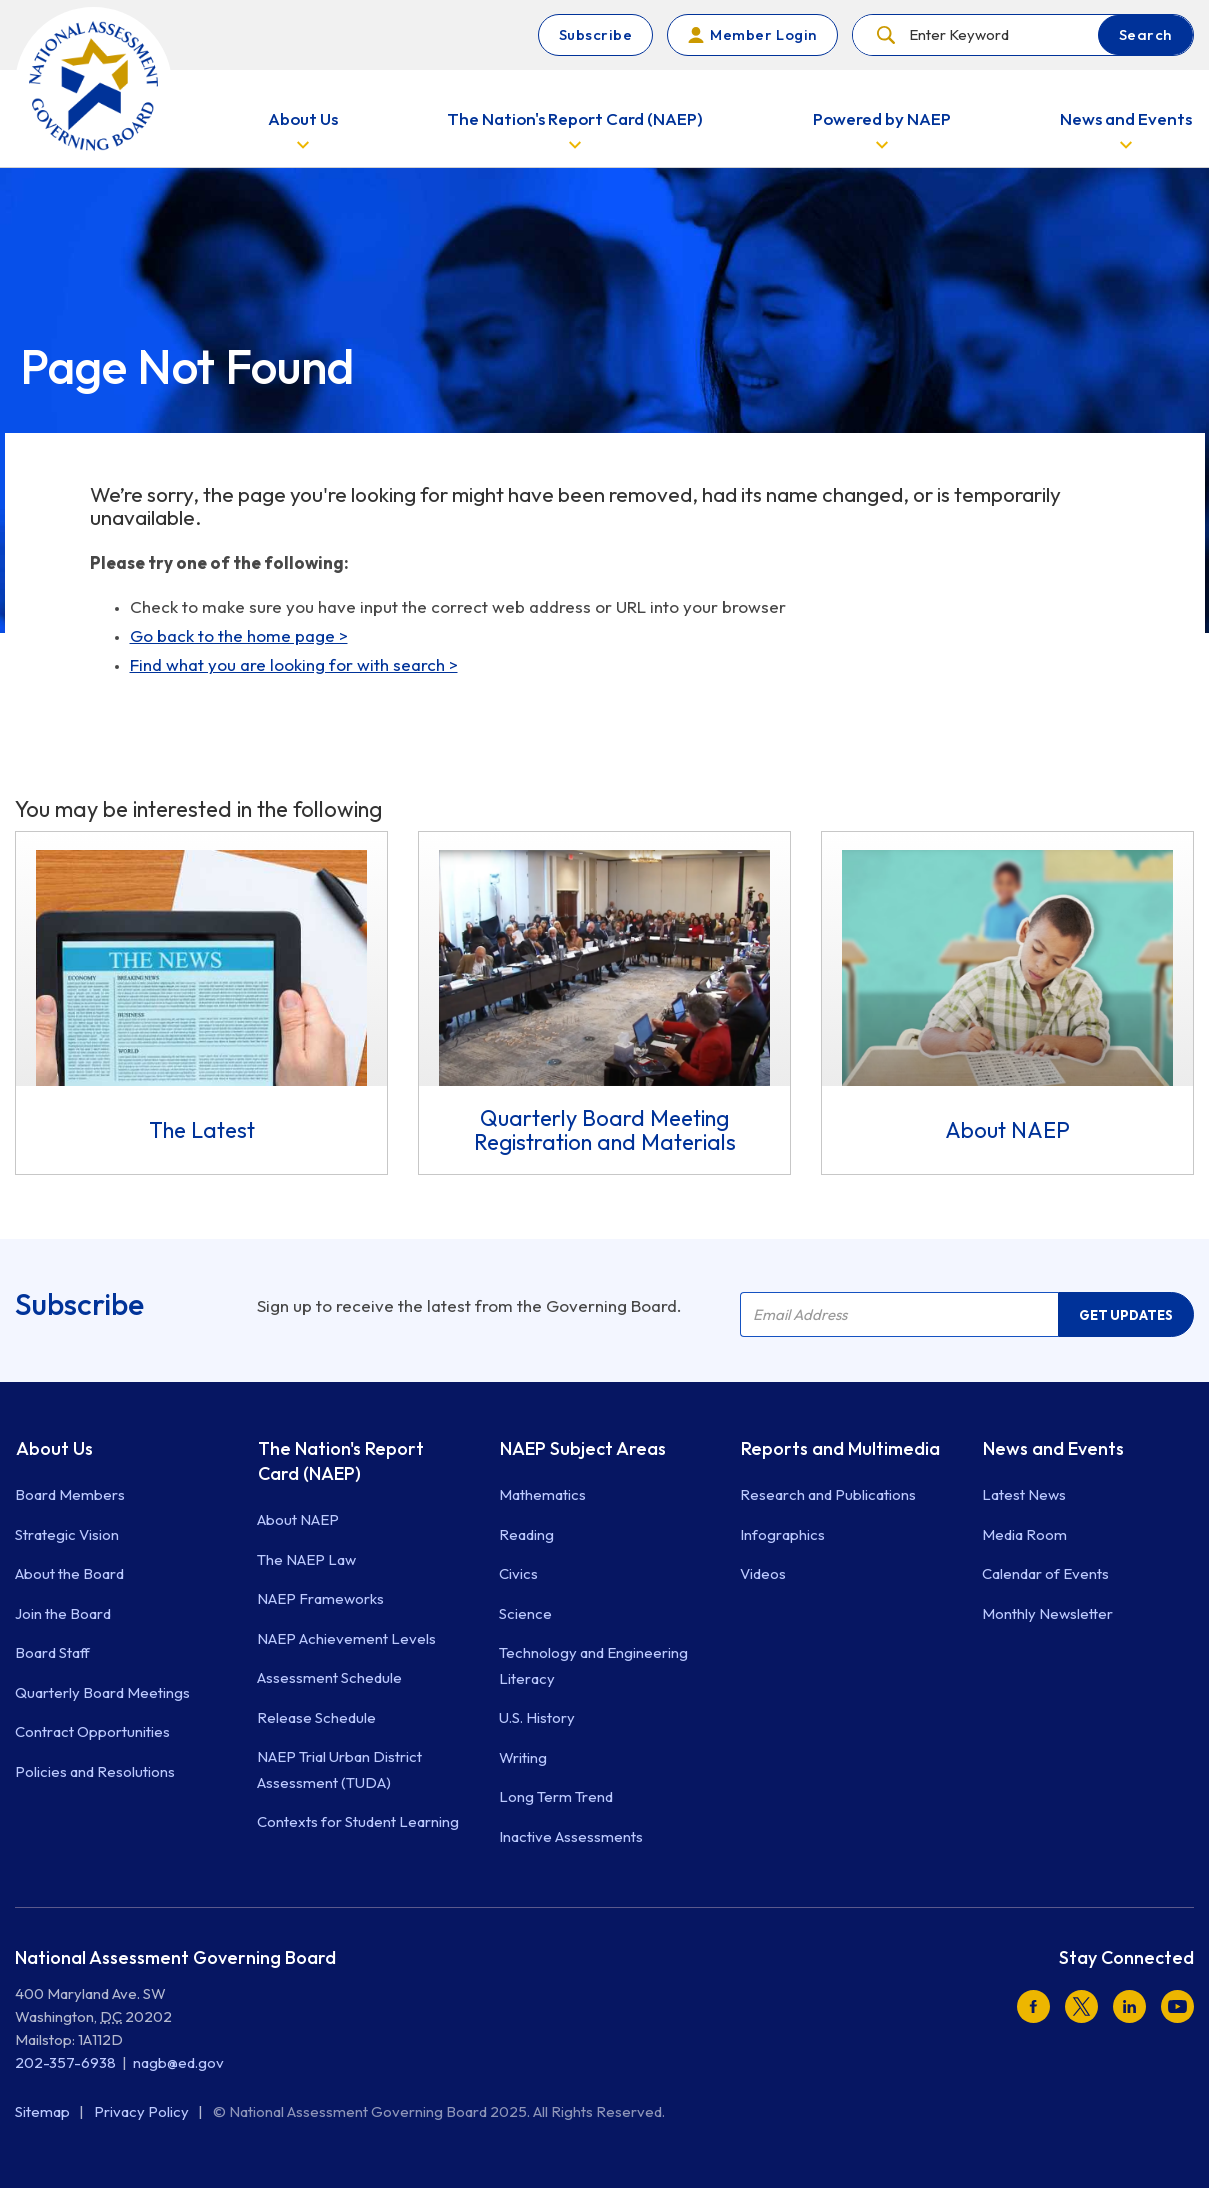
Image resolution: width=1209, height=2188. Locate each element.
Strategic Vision (67, 1534)
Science (525, 1613)
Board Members (70, 1494)
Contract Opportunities (92, 1731)
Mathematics (542, 1494)
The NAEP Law (306, 1559)
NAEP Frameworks (320, 1598)
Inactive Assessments (571, 1836)
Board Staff (52, 1652)
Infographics (782, 1534)
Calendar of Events (1045, 1573)
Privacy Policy (143, 2111)
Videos (763, 1573)
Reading (526, 1534)
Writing (523, 1757)
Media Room (1024, 1534)
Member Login (763, 34)
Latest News (1024, 1494)
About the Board (69, 1573)
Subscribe (596, 34)
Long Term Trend (556, 1796)
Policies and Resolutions (95, 1771)
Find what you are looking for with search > (294, 664)
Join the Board (63, 1613)
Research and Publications (828, 1494)
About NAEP (298, 1519)
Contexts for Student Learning (358, 1821)
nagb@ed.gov (178, 2062)
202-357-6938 (65, 2062)
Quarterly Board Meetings (102, 1692)
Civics (518, 1573)
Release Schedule (316, 1717)
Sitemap (44, 2111)
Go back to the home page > (239, 635)
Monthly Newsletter (1047, 1613)
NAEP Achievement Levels (346, 1638)
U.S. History (537, 1717)
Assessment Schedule (329, 1677)
